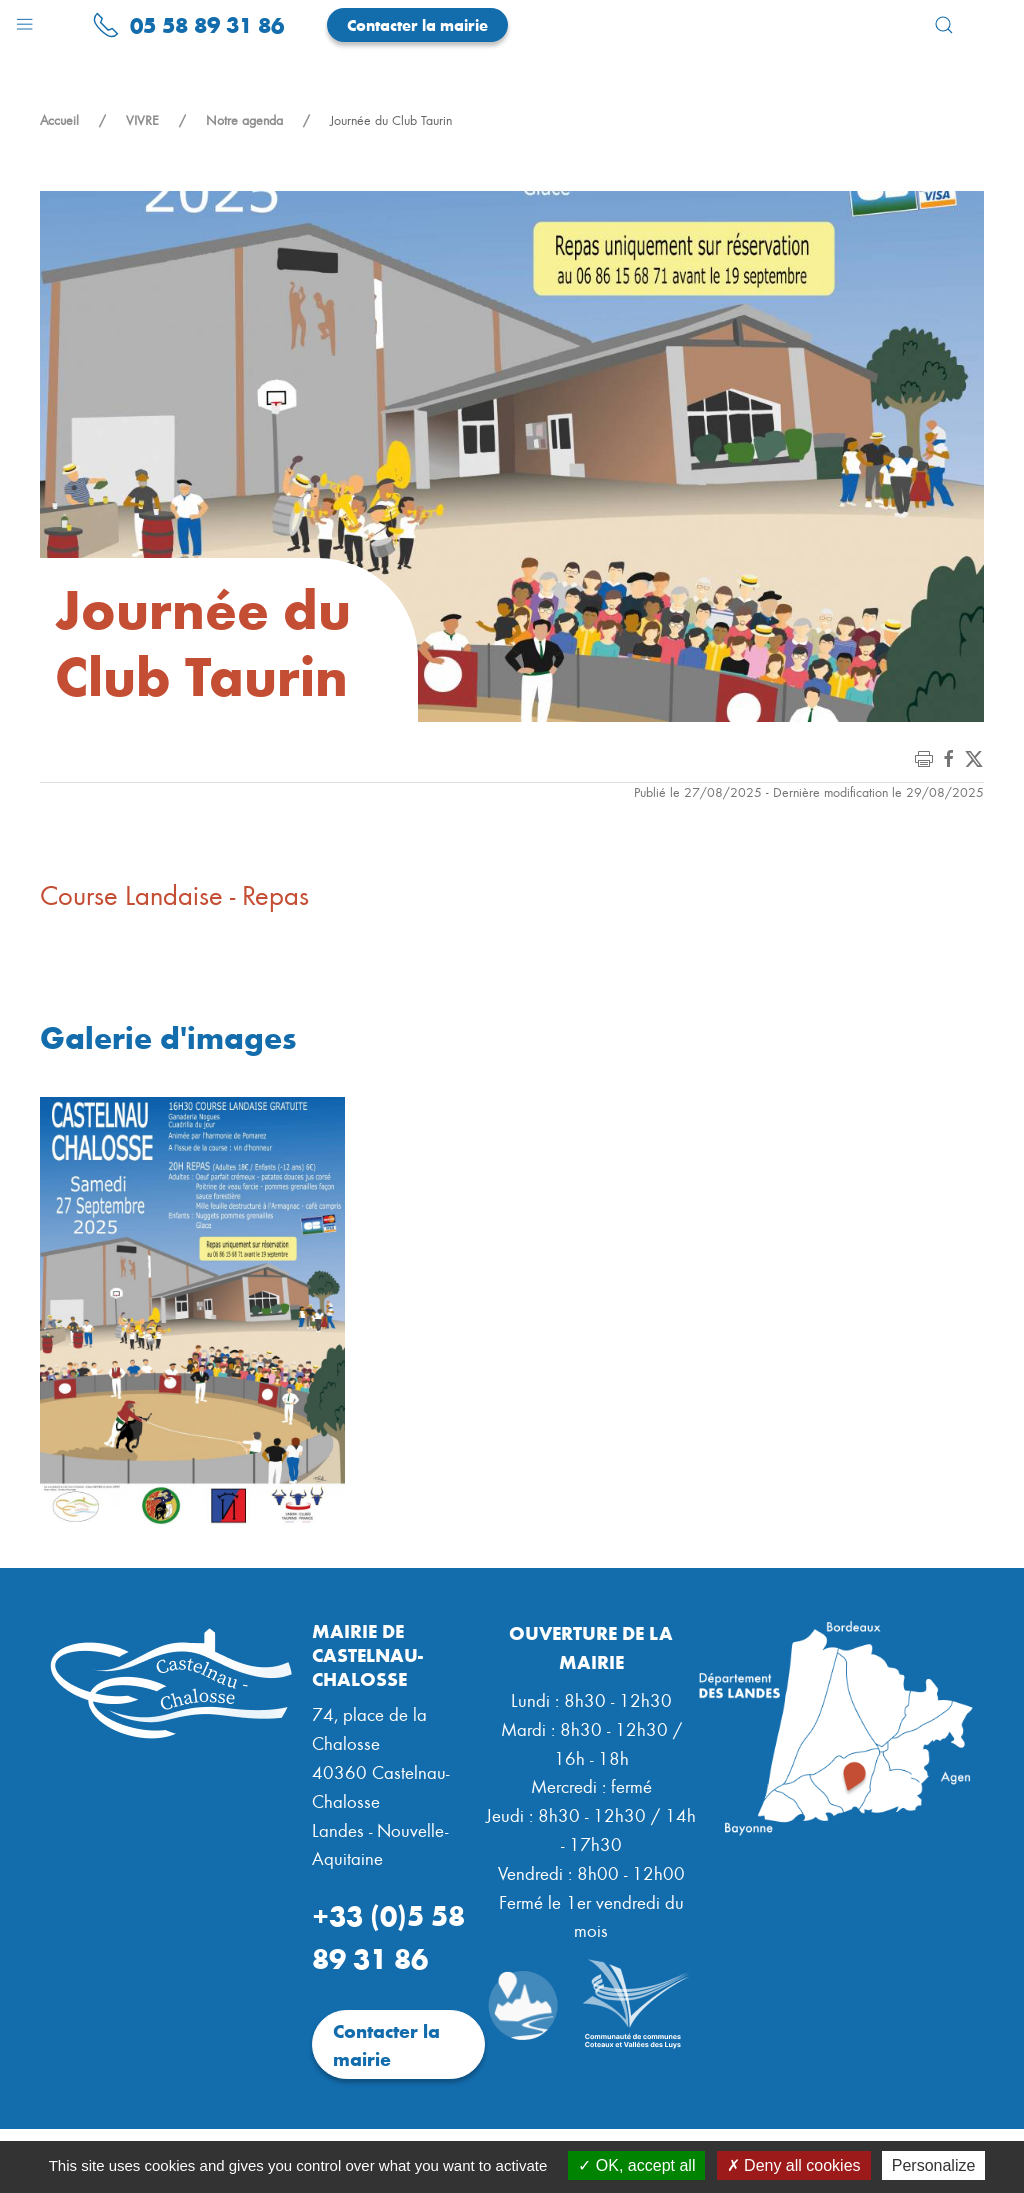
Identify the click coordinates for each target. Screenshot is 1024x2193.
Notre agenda (244, 120)
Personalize (934, 2165)
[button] (24, 19)
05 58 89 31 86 (188, 24)
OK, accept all (636, 2165)
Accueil (59, 120)
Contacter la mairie (417, 24)
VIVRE (142, 120)
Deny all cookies (794, 2165)
